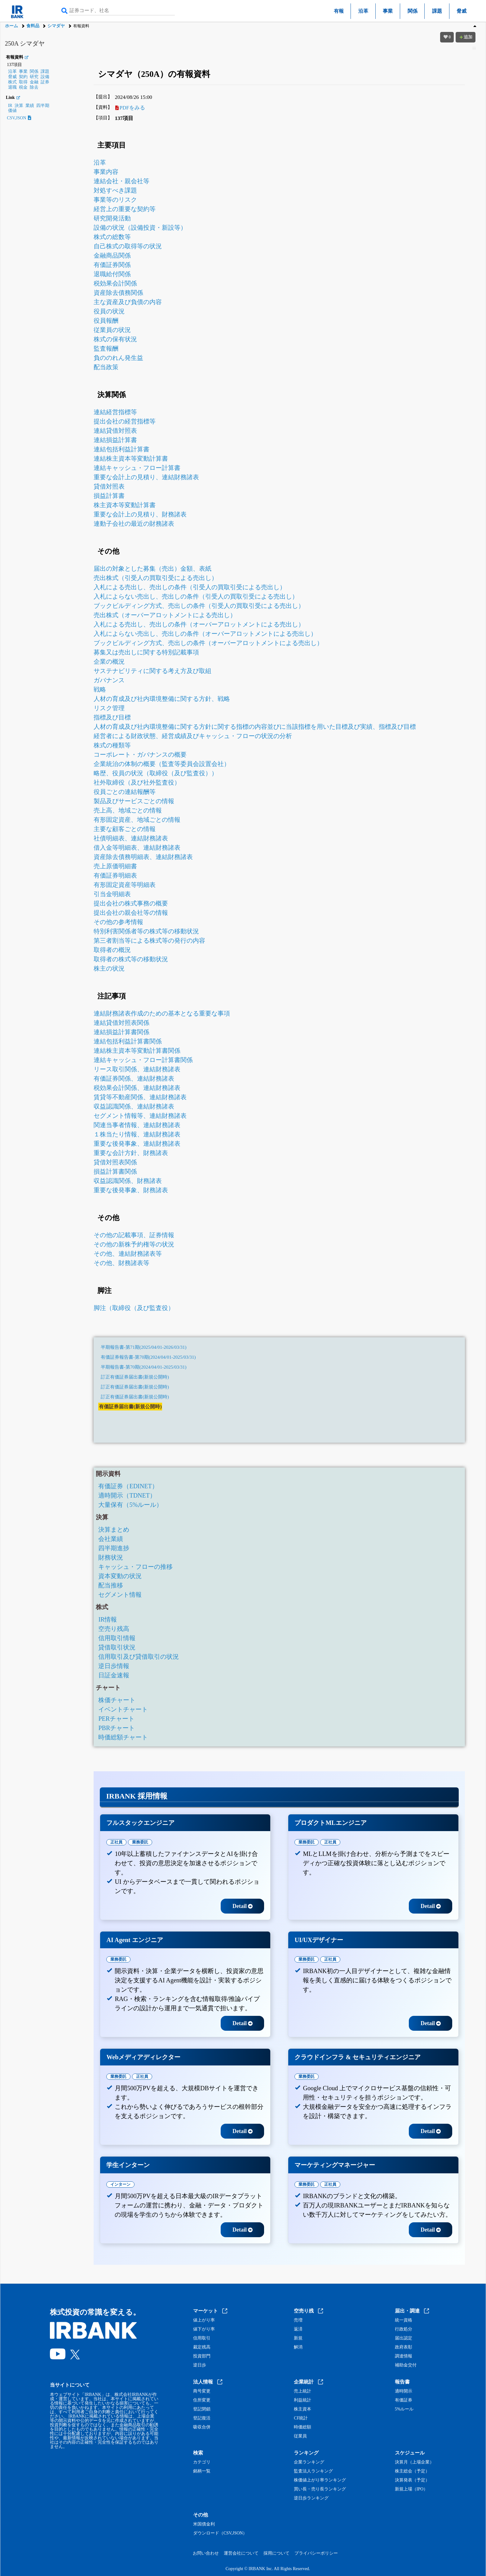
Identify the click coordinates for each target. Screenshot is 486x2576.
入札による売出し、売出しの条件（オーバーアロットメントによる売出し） (199, 624)
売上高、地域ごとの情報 (128, 810)
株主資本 (302, 2409)
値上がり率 (204, 2320)
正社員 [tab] (116, 1842)
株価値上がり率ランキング (320, 2480)
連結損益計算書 (115, 439)
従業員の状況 (112, 329)
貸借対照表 (109, 486)
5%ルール (404, 2409)
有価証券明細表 (115, 875)
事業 (388, 11)
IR (10, 105)
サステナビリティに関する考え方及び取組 (152, 670)
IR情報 (107, 1619)
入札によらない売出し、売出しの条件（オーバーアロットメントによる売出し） (205, 633)
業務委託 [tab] (140, 1842)
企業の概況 (109, 661)
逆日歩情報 (113, 1665)
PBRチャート (116, 1727)
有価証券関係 (112, 264)
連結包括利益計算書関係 (128, 1041)
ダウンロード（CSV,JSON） (220, 2533)
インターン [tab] (120, 2184)
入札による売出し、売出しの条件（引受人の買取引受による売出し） (190, 587)
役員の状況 (109, 311)
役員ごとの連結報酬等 (125, 791)
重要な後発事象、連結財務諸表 (137, 1143)
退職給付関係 (112, 274)
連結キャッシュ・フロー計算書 (137, 467)
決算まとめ (113, 1529)
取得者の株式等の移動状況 (131, 959)
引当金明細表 (112, 894)
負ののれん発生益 (118, 357)
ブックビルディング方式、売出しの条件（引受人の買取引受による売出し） (199, 605)
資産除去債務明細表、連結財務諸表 (143, 856)
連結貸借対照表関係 (121, 1022)
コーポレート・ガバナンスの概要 (140, 754)
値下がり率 (204, 2329)
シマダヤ (56, 26)
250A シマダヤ (25, 43)
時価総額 (302, 2427)
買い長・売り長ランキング (320, 2489)
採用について (276, 2553)
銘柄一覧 (201, 2471)
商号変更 (201, 2391)
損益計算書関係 (115, 1171)
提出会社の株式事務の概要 (131, 903)
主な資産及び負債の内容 (128, 302)
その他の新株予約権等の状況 (134, 1244)
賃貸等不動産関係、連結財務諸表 (140, 1097)
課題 (437, 11)
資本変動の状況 (120, 1576)
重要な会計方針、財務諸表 (131, 1152)
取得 (23, 82)
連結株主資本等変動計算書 (131, 458)
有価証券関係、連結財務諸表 (134, 1078)
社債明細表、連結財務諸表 (131, 838)
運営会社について (241, 2553)
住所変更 (201, 2400)
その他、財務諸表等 (121, 1262)
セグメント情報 (120, 1594)
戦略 (100, 689)
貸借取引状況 (116, 1647)
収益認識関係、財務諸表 (128, 1180)
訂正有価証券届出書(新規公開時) (135, 1376)
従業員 (300, 2436)
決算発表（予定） (412, 2480)
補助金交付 (406, 2365)
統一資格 (403, 2320)
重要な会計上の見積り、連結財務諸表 (146, 477)
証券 (45, 82)
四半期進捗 (113, 1548)
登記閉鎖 (201, 2409)
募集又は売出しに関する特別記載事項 (146, 652)
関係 (413, 11)
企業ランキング (309, 2462)
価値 (12, 110)
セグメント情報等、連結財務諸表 (140, 1115)
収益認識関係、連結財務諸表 (134, 1106)
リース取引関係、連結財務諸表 (137, 1069)
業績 (29, 105)
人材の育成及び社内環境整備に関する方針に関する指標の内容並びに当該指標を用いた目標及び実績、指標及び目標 (255, 726)
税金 (23, 87)
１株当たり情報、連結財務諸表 (137, 1134)
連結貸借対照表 (115, 430)
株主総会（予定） (412, 2471)
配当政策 (106, 367)
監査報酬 (106, 348)
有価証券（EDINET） (128, 1486)
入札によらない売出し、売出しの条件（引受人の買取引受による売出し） (196, 596)
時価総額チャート (123, 1737)
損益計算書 (109, 495)
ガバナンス (109, 680)
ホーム (11, 26)
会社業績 (110, 1538)
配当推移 (110, 1585)
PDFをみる (130, 108)
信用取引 (201, 2338)
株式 (12, 82)
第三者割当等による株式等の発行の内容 (149, 940)
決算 (19, 105)
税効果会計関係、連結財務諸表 (137, 1087)
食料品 (32, 26)
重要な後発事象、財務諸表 (131, 1190)
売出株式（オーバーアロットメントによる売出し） (165, 615)
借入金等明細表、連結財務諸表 (137, 847)
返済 (298, 2329)
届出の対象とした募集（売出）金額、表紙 (152, 568)
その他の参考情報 (118, 921)
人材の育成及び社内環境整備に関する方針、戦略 (162, 698)
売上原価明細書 (115, 866)
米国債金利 (204, 2524)
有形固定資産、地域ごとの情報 (137, 819)
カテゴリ (201, 2462)
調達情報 (403, 2356)
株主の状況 (109, 968)
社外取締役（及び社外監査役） (137, 782)
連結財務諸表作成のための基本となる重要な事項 (162, 1013)
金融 (34, 82)
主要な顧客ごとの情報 (125, 828)
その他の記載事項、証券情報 (134, 1235)
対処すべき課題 (115, 190)
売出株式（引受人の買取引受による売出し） (156, 577)
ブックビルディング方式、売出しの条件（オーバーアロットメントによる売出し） (208, 643)
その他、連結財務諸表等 (128, 1253)
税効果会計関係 (115, 283)
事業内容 (106, 171)
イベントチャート (123, 1709)
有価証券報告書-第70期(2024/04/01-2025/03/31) (148, 1357)
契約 (23, 76)
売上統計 (302, 2391)
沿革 (363, 11)
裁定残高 (201, 2347)
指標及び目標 (112, 717)
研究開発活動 (112, 218)
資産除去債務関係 (118, 292)
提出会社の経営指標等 (125, 421)
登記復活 (201, 2418)
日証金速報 (113, 1675)
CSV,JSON (19, 118)
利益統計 (302, 2400)
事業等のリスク (115, 199)
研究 (34, 76)
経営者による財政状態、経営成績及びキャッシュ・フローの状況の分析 (193, 736)
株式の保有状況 (115, 339)
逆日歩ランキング (311, 2498)
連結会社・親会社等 (121, 181)
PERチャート (116, 1718)
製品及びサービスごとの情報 (134, 801)
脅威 (461, 11)
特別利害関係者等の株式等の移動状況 (146, 931)
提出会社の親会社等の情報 (131, 912)
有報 (339, 11)
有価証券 (403, 2400)
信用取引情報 (116, 1638)
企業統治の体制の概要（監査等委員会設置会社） (162, 763)
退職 (12, 87)
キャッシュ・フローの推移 (135, 1566)
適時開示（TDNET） (127, 1495)
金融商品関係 (112, 255)
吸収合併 (201, 2427)
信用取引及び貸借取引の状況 (138, 1656)
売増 (298, 2320)
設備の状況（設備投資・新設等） (140, 227)
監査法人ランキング (313, 2471)
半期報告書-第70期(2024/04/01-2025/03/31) (144, 1367)
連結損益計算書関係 (121, 1032)
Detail (242, 1906)
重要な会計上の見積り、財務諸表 (140, 514)
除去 (34, 87)
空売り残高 (113, 1628)
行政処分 (403, 2329)
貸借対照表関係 (115, 1162)
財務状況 (110, 1557)
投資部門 (201, 2356)
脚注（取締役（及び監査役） (134, 1307)
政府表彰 (403, 2347)
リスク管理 (109, 708)
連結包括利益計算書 (121, 449)
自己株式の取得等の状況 (128, 246)
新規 (298, 2338)
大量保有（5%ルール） (130, 1504)
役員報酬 (106, 320)
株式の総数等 (112, 236)
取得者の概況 (112, 949)
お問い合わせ (206, 2553)
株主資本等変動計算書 (125, 505)
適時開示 (403, 2391)
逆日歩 (199, 2365)
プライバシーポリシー (316, 2553)
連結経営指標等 (115, 412)
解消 (298, 2347)
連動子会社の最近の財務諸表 (134, 523)
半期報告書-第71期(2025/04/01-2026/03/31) (144, 1347)
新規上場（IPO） (411, 2489)
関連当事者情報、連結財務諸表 (137, 1125)
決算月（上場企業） (414, 2462)
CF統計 (301, 2418)
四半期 (42, 105)
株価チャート (116, 1700)
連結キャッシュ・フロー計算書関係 (143, 1059)
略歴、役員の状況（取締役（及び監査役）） (156, 773)
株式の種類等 (112, 745)
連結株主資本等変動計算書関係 (137, 1050)
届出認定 (403, 2338)
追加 (465, 37)
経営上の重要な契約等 (125, 209)
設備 (45, 76)
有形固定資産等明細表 (125, 884)
